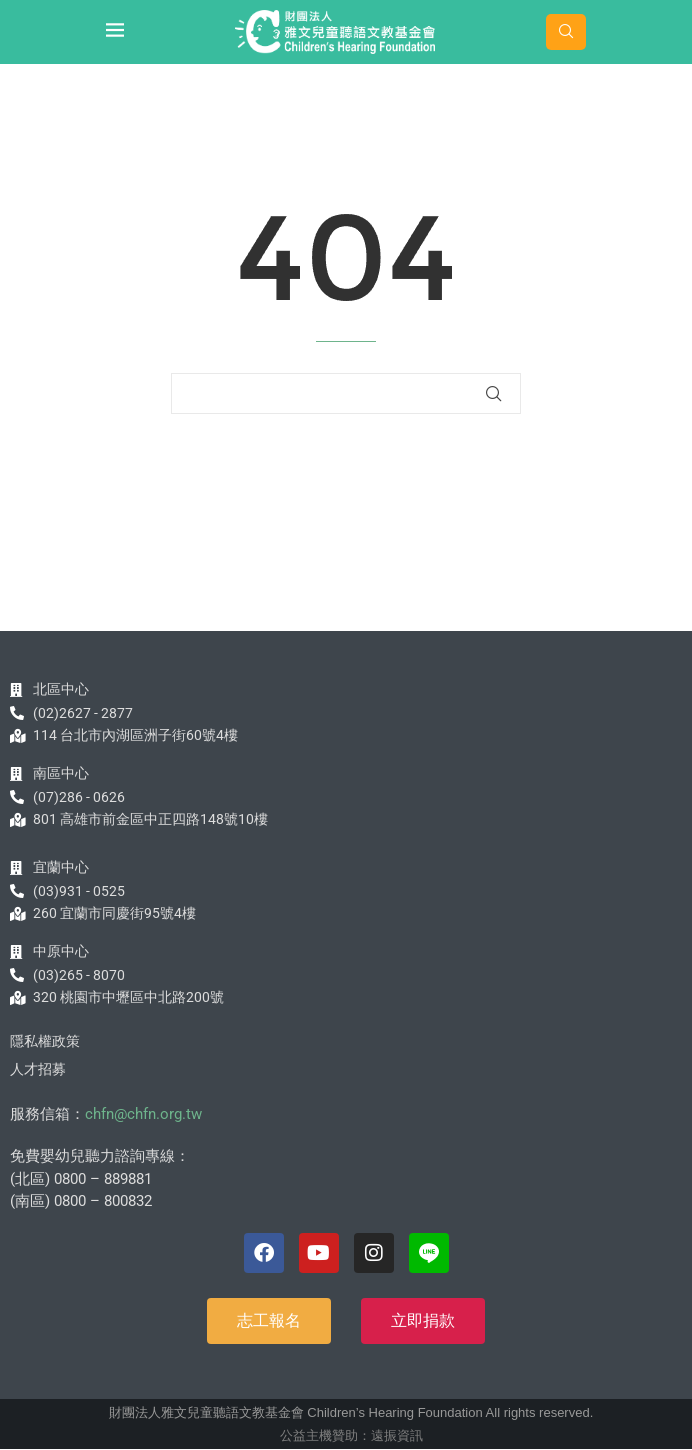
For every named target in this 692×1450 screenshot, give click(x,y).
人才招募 (38, 1069)
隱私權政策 (45, 1041)
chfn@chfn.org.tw (143, 1114)
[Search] (566, 32)
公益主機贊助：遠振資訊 (351, 1435)
